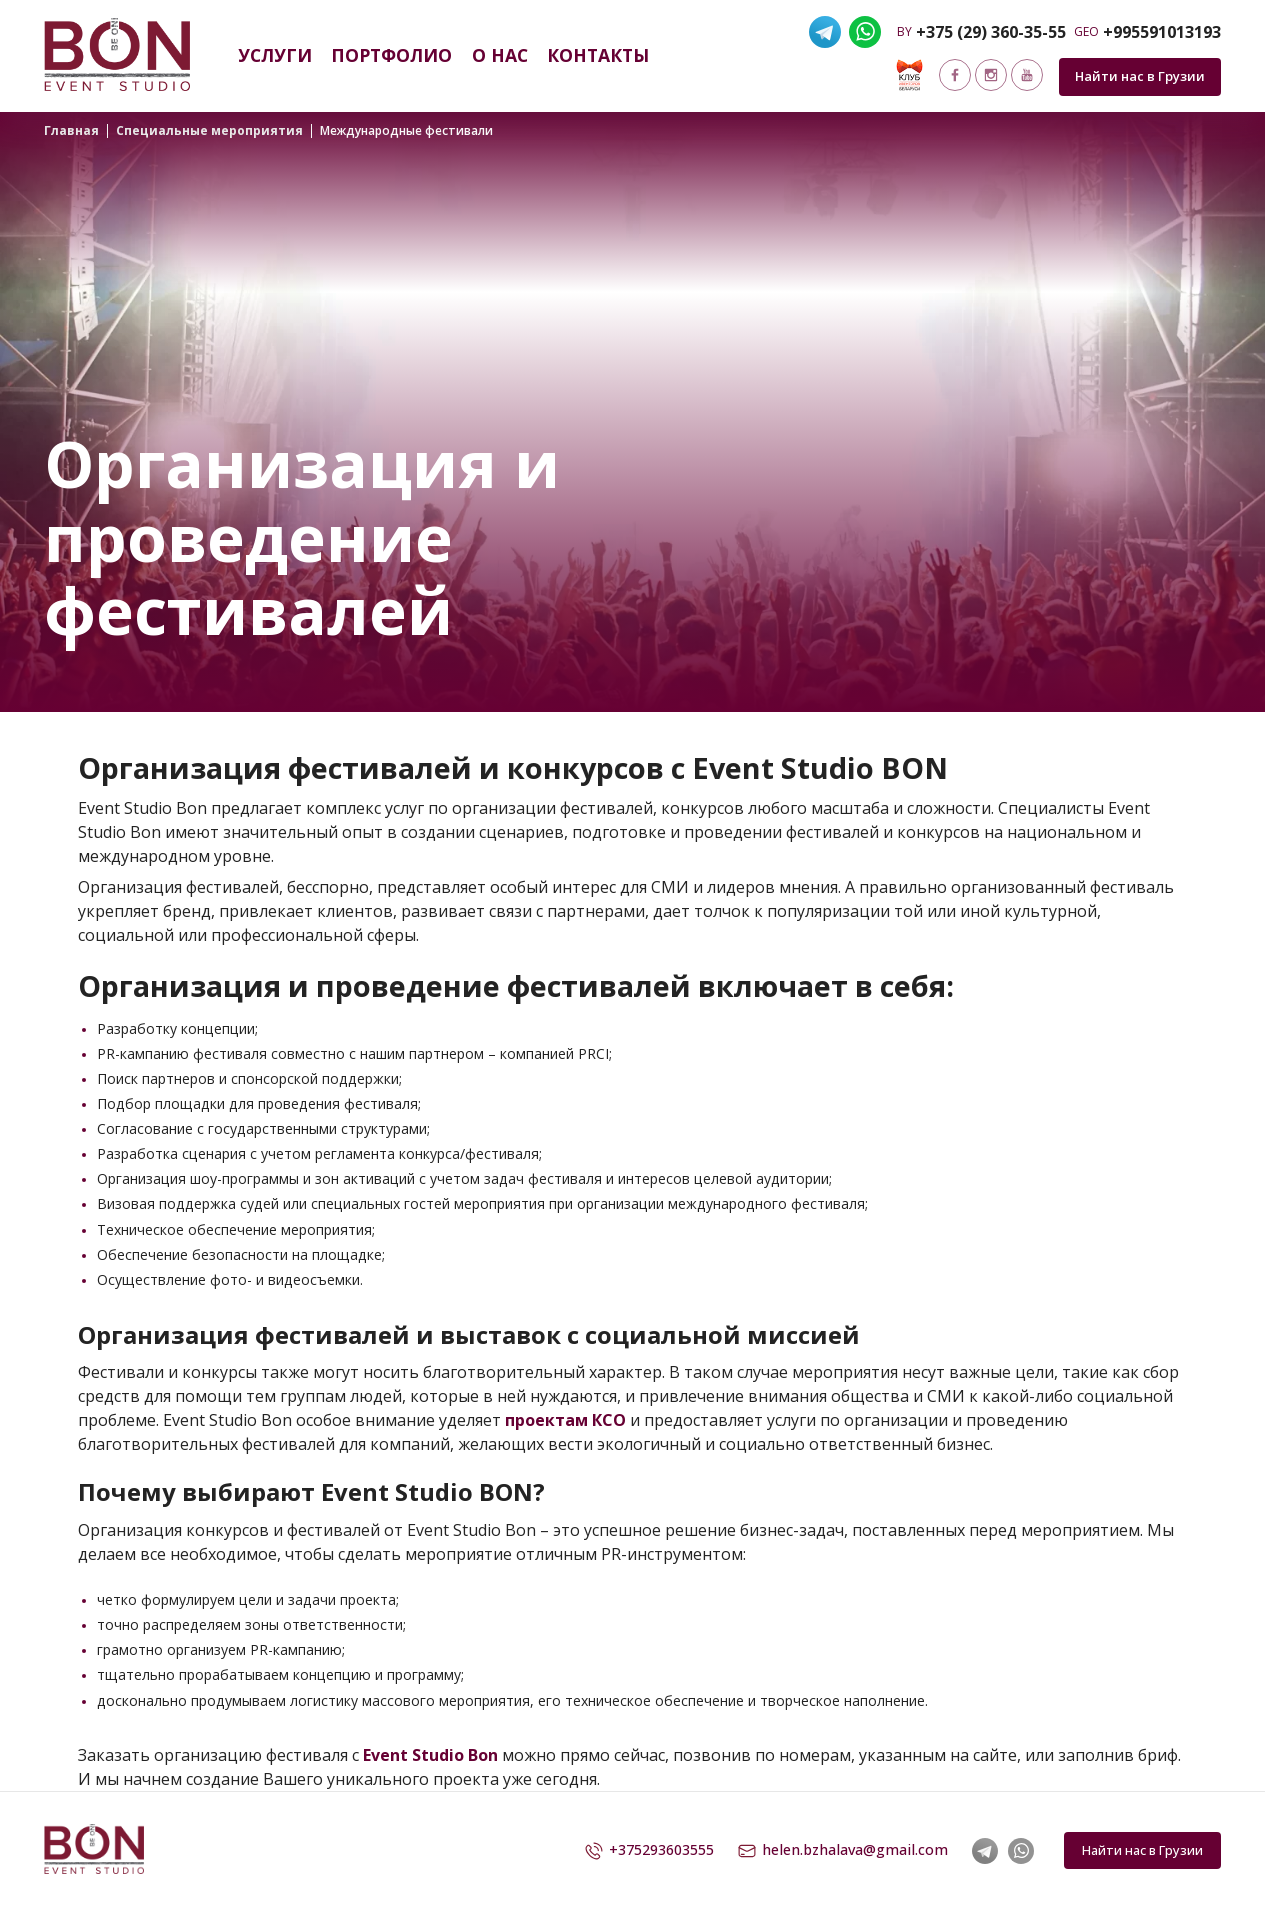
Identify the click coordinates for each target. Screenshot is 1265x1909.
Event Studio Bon (430, 1755)
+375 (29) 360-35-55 (991, 32)
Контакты (598, 55)
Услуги (275, 55)
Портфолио (391, 55)
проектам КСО (565, 1420)
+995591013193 (1162, 32)
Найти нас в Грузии (1140, 76)
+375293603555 (649, 1851)
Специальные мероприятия (209, 131)
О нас (500, 55)
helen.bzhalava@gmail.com (843, 1851)
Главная (71, 131)
